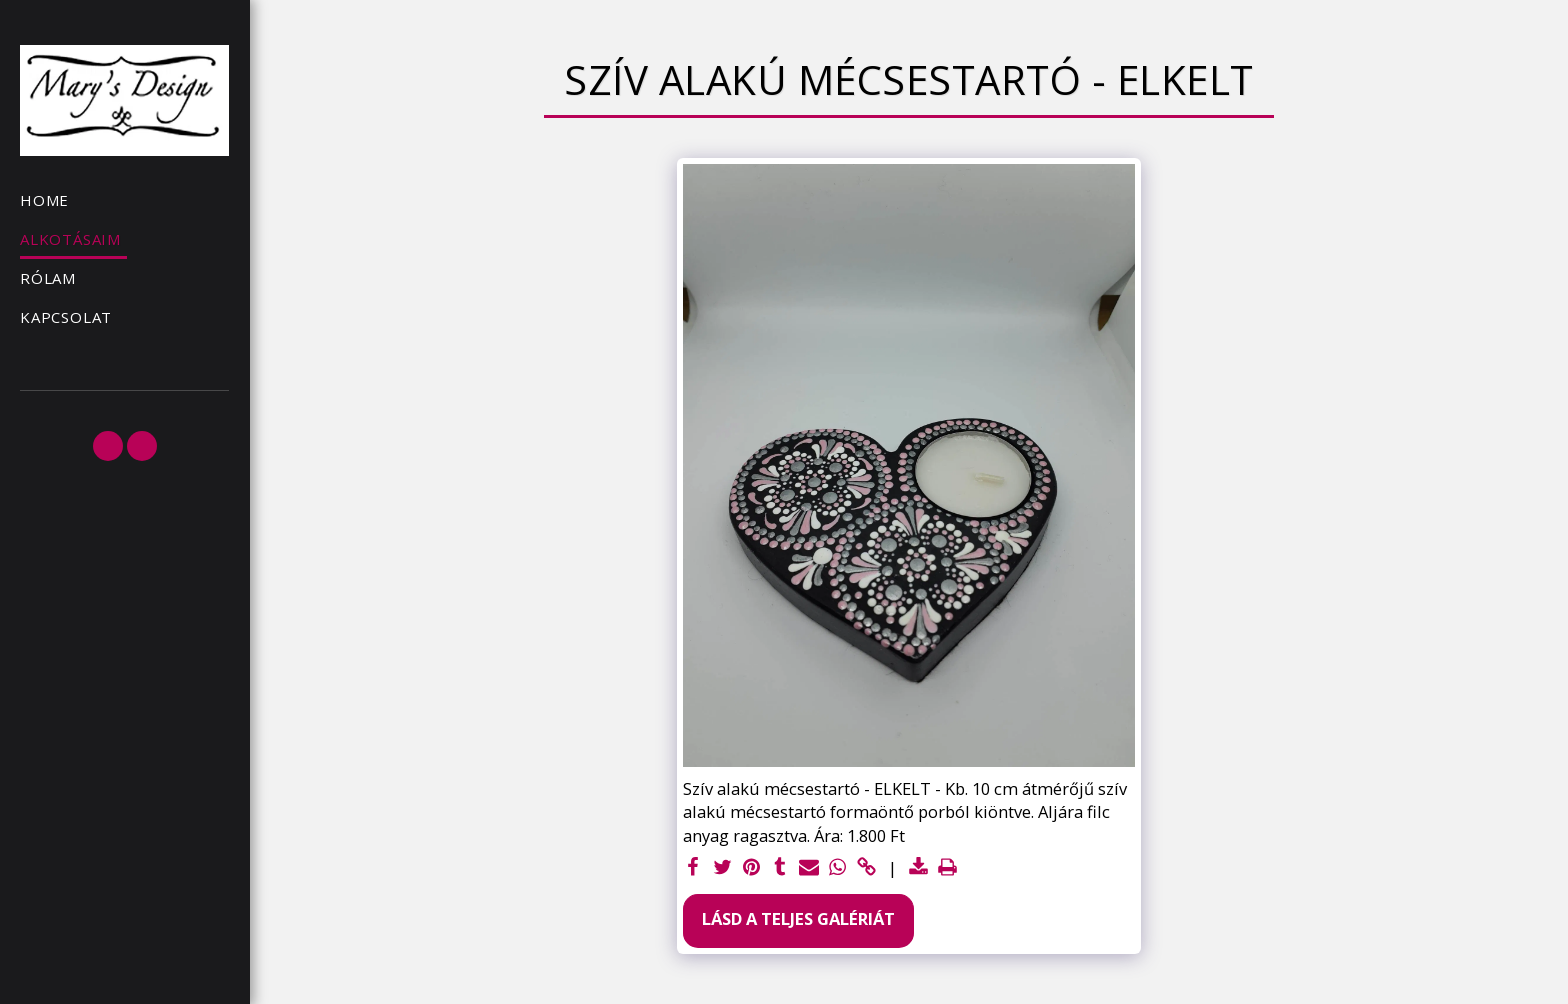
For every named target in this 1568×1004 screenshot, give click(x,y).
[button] (108, 446)
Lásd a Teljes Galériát (798, 918)
